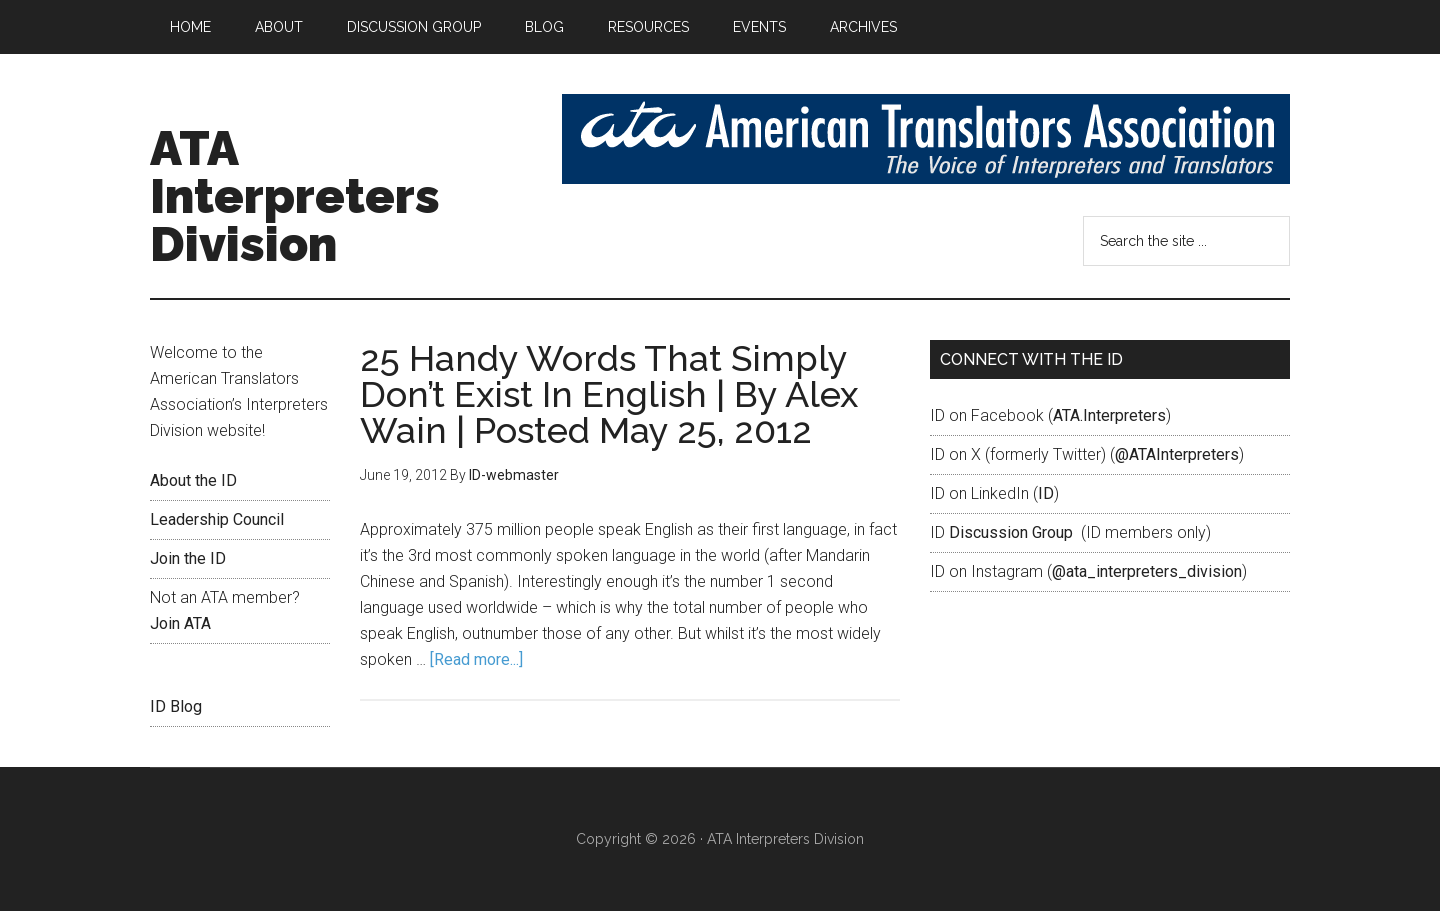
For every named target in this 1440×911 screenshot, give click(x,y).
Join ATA (180, 623)
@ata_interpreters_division (1147, 571)
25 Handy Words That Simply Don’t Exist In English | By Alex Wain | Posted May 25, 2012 (609, 394)
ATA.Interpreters (1109, 415)
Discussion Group (1011, 532)
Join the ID (188, 558)
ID (1046, 493)
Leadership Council (217, 519)
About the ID (193, 480)
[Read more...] (476, 659)
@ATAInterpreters (1177, 454)
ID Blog (176, 706)
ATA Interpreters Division (295, 196)
